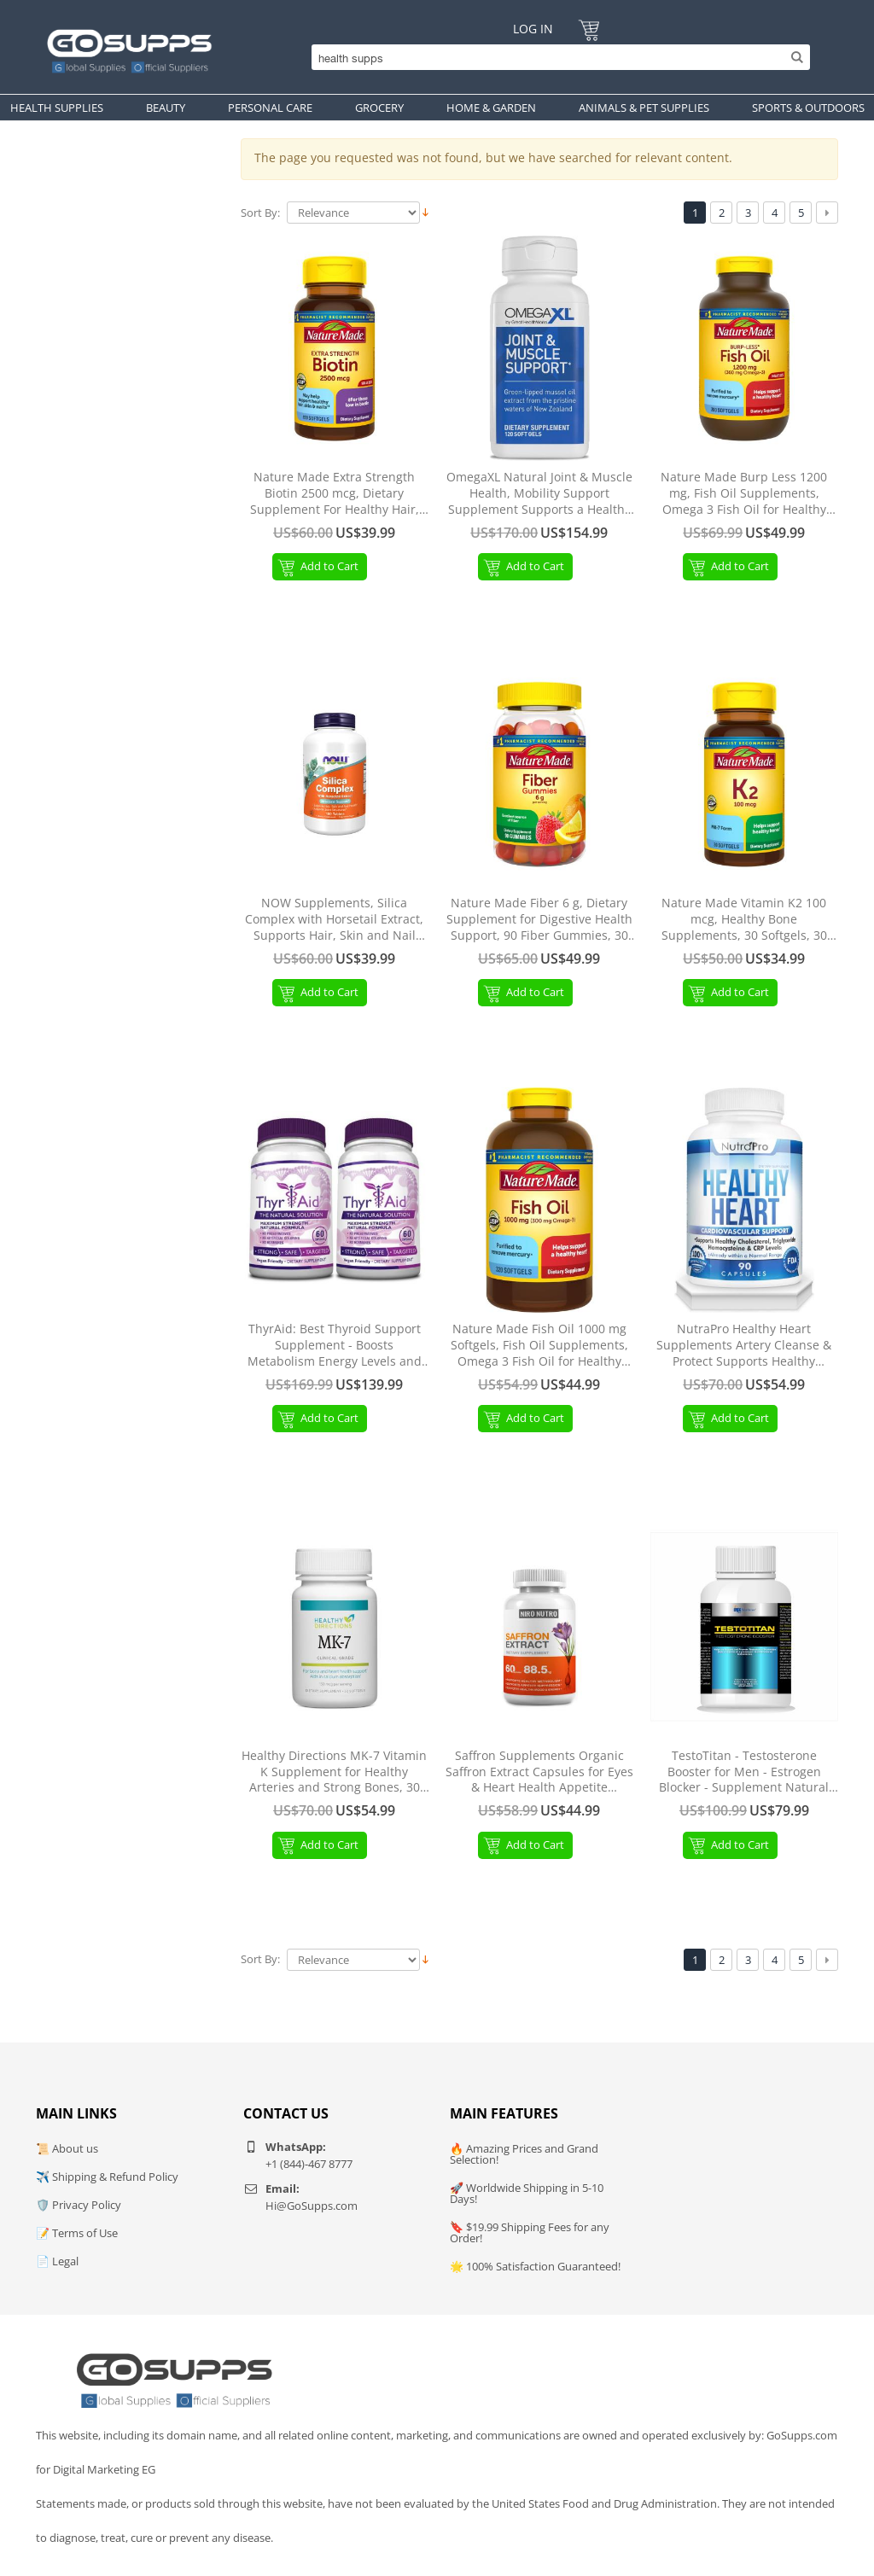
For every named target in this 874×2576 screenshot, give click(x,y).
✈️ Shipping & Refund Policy (107, 2176)
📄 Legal (57, 2261)
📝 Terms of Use (77, 2233)
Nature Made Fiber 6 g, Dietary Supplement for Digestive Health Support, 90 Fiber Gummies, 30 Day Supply (539, 919)
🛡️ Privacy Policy (78, 2204)
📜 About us (67, 2148)
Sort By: (260, 213)
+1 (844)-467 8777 (309, 2163)
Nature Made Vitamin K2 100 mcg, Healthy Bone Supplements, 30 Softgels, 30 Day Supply (744, 919)
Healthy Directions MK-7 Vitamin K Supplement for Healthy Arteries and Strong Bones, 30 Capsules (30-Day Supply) (334, 1772)
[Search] (556, 57)
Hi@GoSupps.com (311, 2205)
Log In (533, 28)
